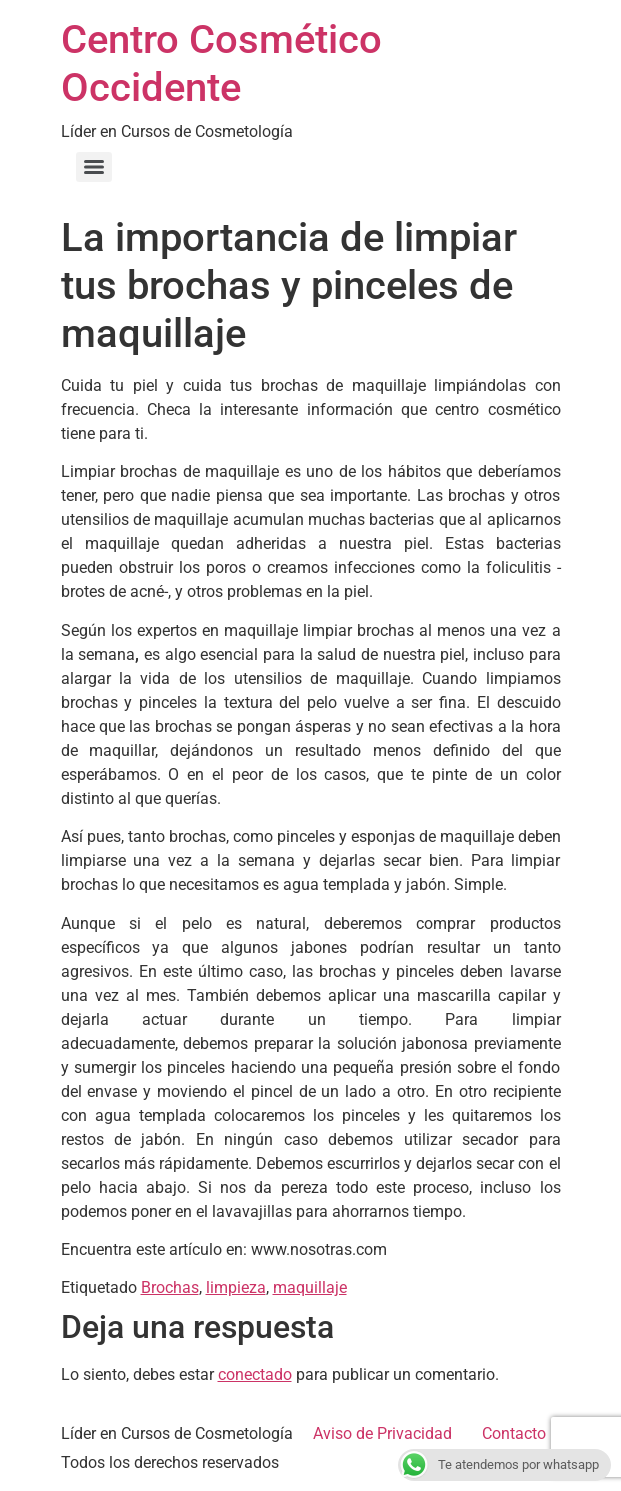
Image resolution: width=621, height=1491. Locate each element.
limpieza (236, 1287)
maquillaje (310, 1287)
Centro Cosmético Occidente (221, 63)
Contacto (514, 1433)
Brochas (170, 1287)
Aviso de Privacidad (382, 1433)
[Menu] (94, 167)
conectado (255, 1374)
